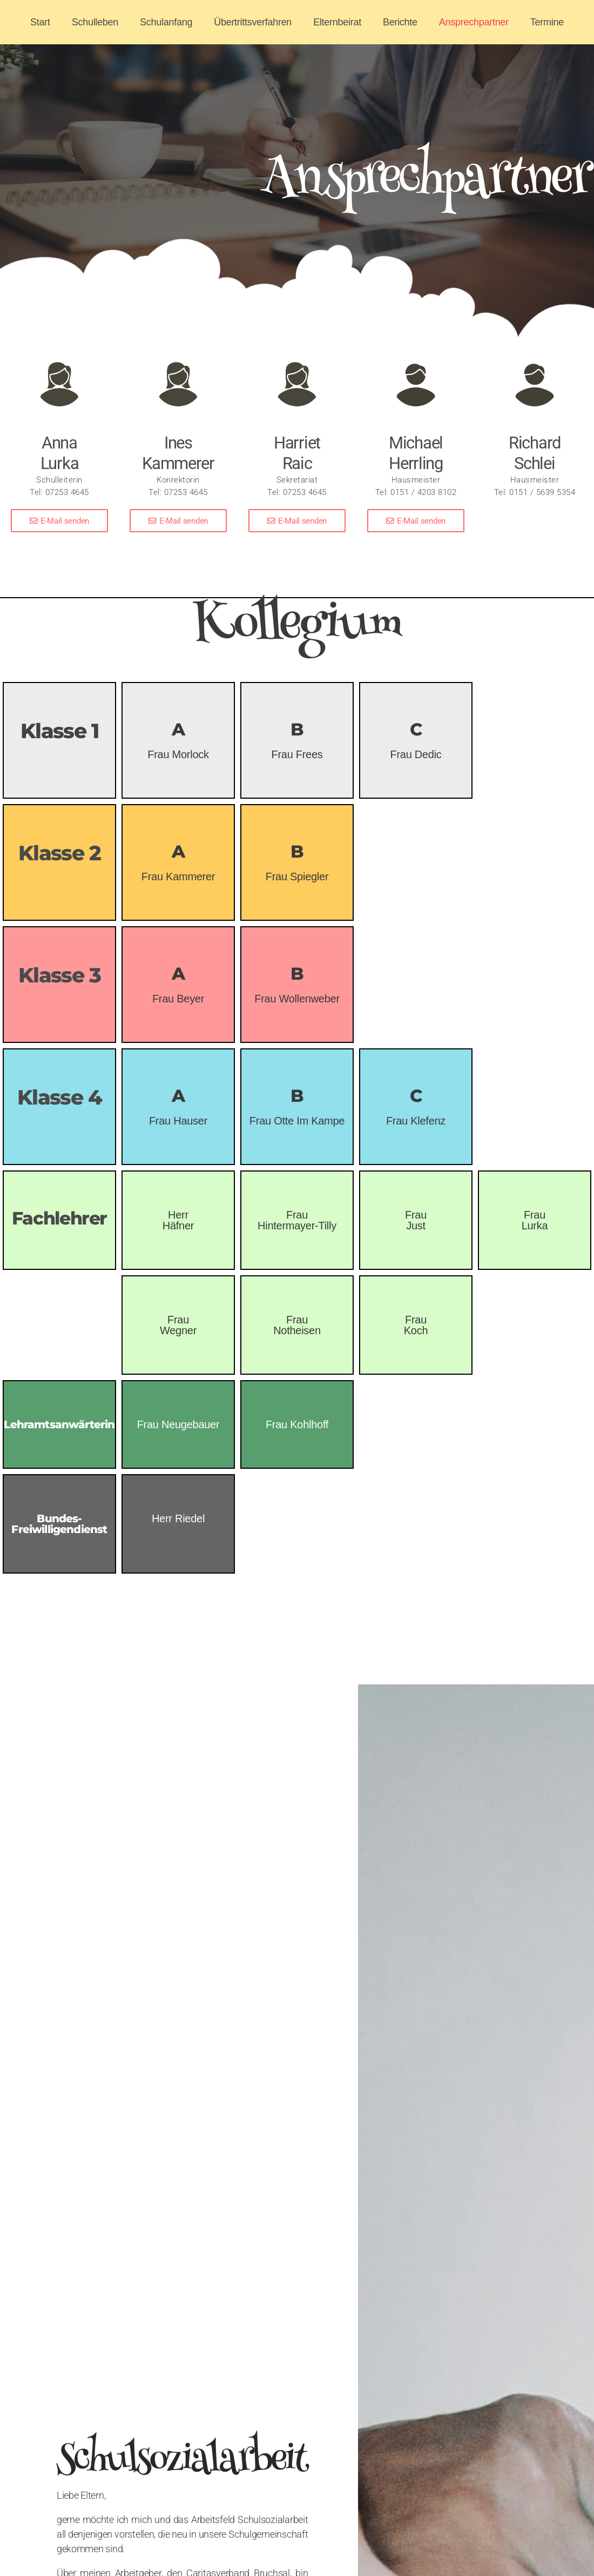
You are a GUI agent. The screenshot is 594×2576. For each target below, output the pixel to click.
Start (40, 22)
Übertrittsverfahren (253, 22)
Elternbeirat (337, 22)
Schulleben (95, 22)
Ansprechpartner (474, 22)
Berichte (400, 22)
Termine (547, 22)
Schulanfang (166, 22)
